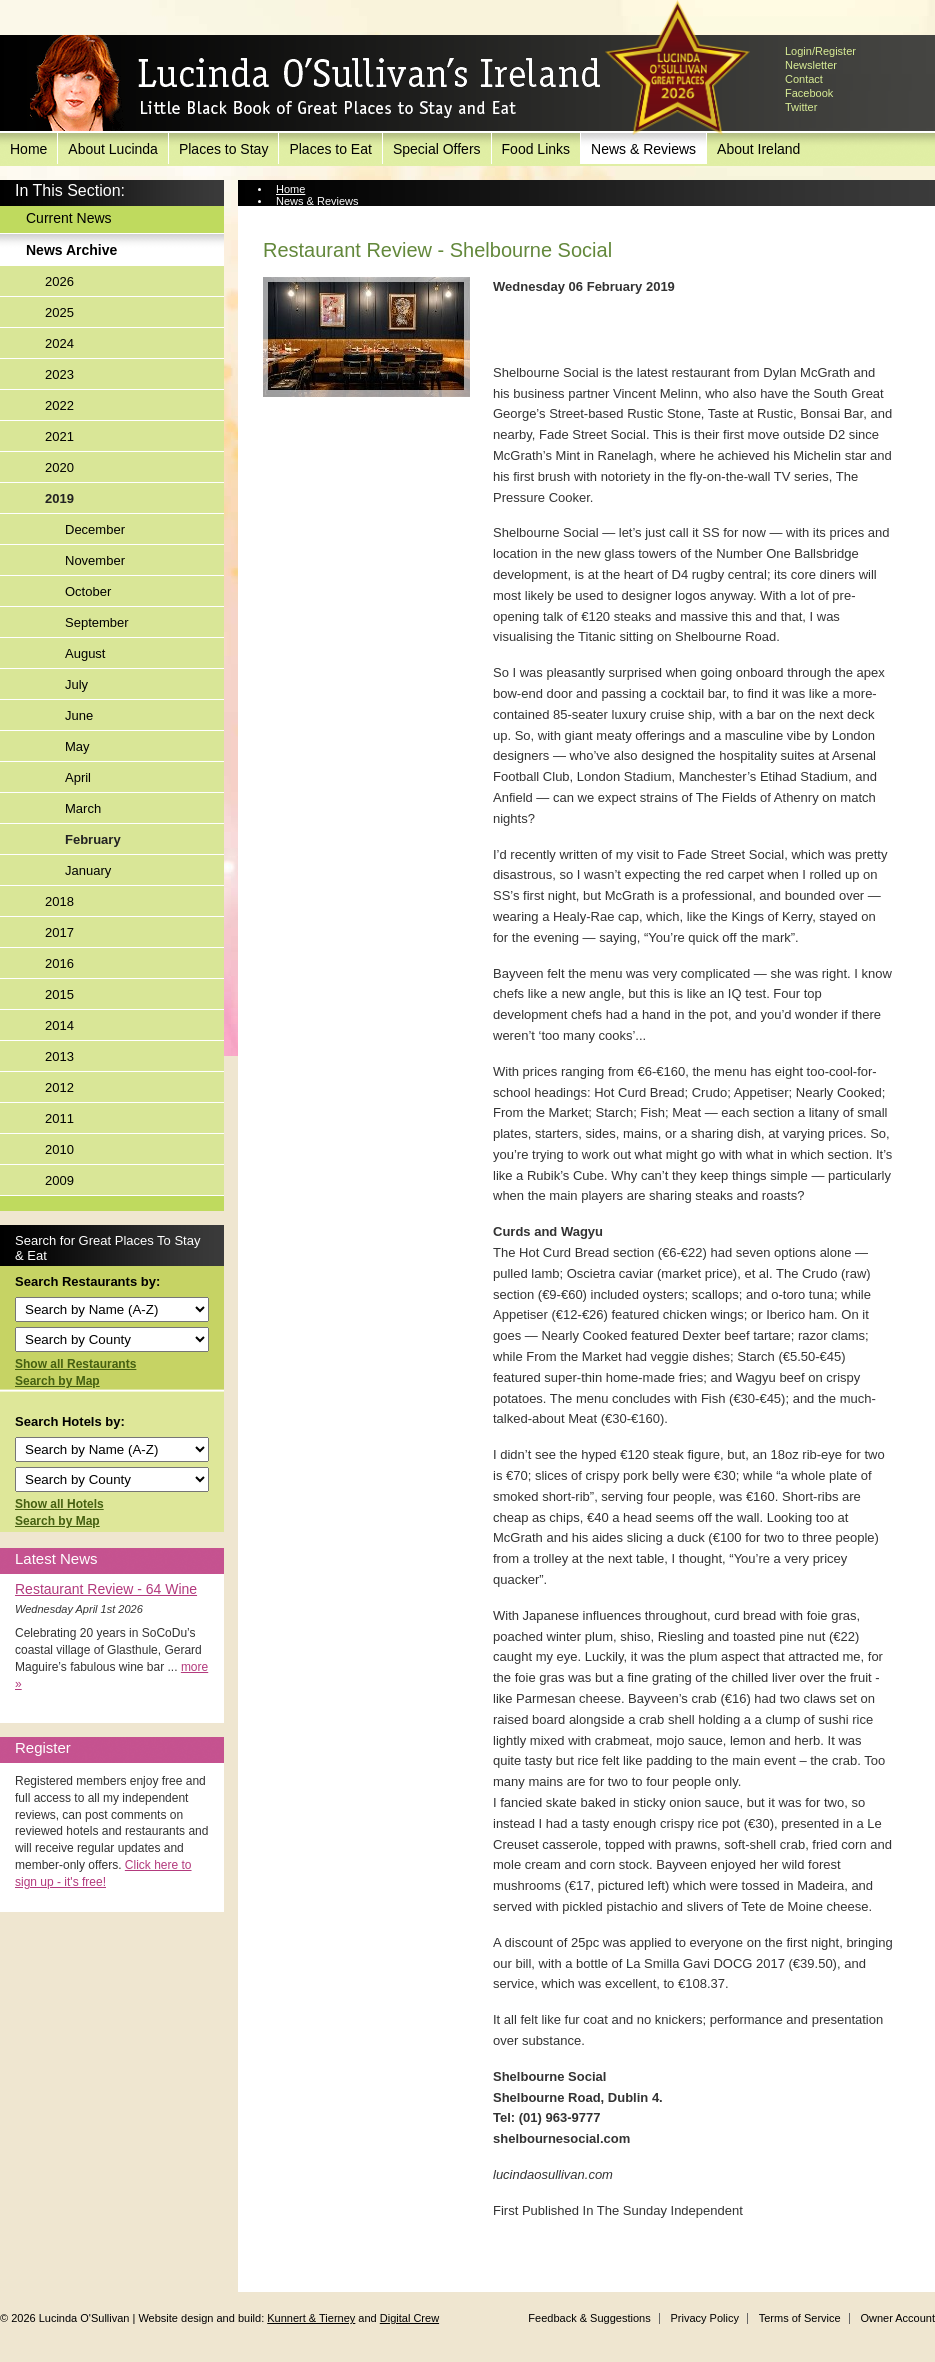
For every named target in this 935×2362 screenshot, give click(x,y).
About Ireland (758, 149)
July (76, 684)
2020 (59, 467)
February (93, 839)
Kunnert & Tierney (311, 2318)
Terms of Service (800, 2318)
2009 (59, 1180)
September (97, 622)
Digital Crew (409, 2318)
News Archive (71, 250)
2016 (59, 963)
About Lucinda (113, 149)
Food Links (536, 149)
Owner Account (897, 2318)
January (88, 870)
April (78, 777)
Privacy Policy (704, 2318)
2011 (59, 1118)
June (79, 715)
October (88, 591)
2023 (59, 374)
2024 (59, 343)
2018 (59, 901)
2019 (59, 498)
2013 (59, 1056)
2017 (59, 932)
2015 (59, 994)
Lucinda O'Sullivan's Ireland (315, 84)
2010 (59, 1149)
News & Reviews (643, 149)
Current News (69, 218)
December (95, 529)
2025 (59, 312)
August (85, 653)
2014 (59, 1025)
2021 (59, 436)
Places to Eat (330, 149)
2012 (59, 1087)
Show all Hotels (59, 1504)
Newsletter (811, 65)
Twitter (801, 107)
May (77, 746)
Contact (804, 79)
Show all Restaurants (75, 1364)
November (95, 560)
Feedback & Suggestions (589, 2318)
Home (28, 149)
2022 (59, 405)
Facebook (809, 93)
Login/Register (820, 51)
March (83, 808)
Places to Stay (224, 149)
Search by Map (57, 1381)
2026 (59, 281)
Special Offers (437, 149)
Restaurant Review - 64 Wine (106, 1589)
